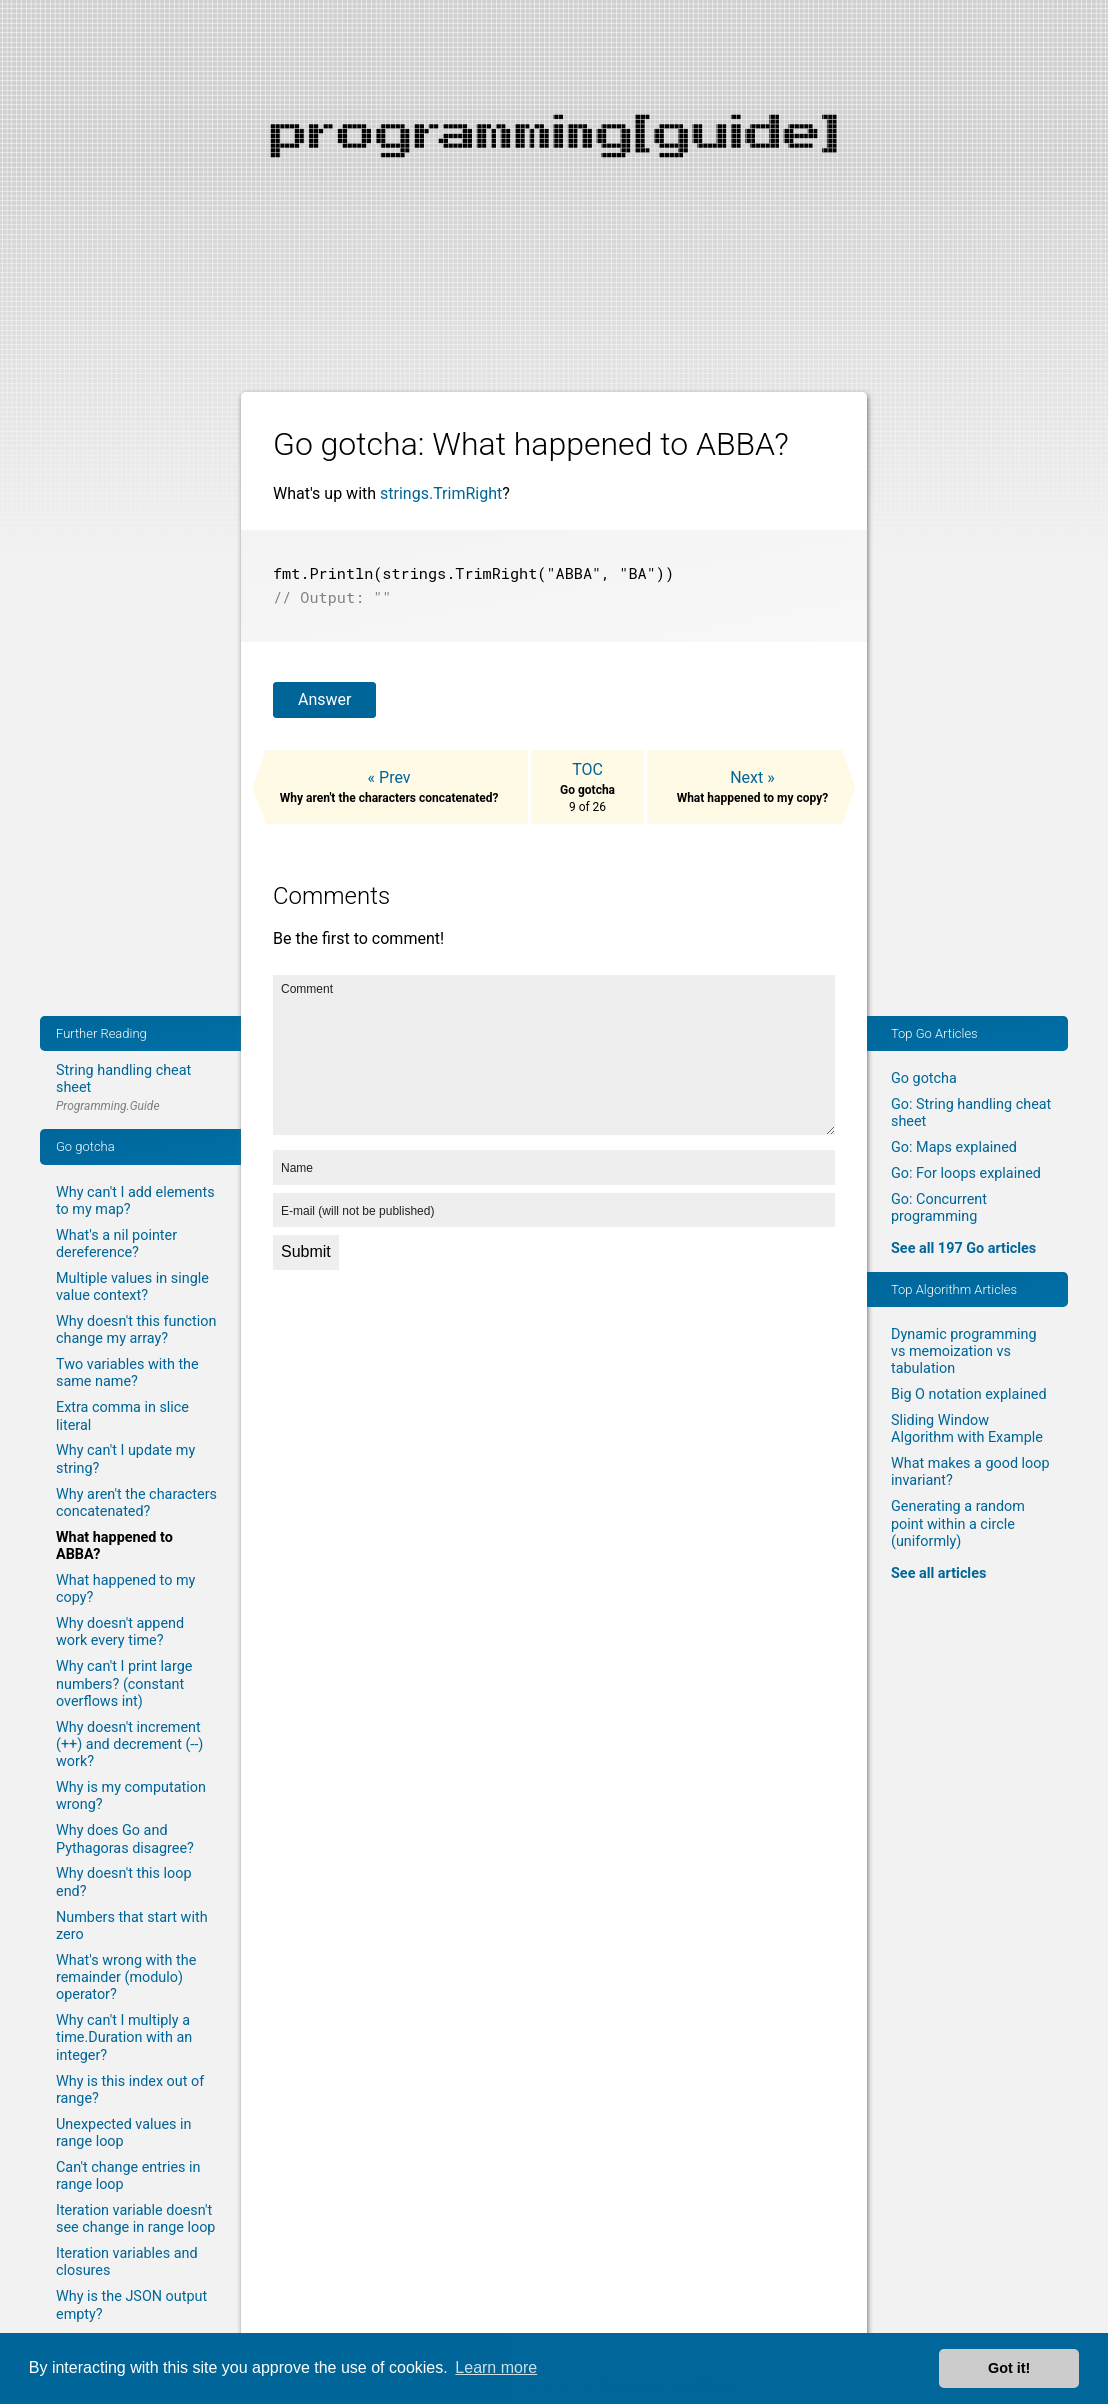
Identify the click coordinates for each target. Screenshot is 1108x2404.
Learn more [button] (496, 2367)
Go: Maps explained (954, 1147)
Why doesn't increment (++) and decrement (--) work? (129, 1745)
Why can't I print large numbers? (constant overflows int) (124, 1684)
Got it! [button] (1009, 2368)
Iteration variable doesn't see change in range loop (135, 2219)
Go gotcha (924, 1078)
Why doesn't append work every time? (120, 1632)
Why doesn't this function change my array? (136, 1330)
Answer (324, 695)
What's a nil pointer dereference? (116, 1244)
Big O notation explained (969, 1394)
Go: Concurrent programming (939, 1208)
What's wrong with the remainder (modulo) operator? (126, 1978)
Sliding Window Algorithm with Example (967, 1429)
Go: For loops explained (966, 1173)
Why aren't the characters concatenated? (136, 1503)
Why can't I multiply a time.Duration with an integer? (124, 2038)
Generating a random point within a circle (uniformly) (958, 1524)
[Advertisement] (554, 140)
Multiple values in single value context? (132, 1287)
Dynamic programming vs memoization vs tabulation (964, 1352)
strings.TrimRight (441, 493)
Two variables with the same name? (127, 1373)
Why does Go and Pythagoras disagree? (125, 1839)
